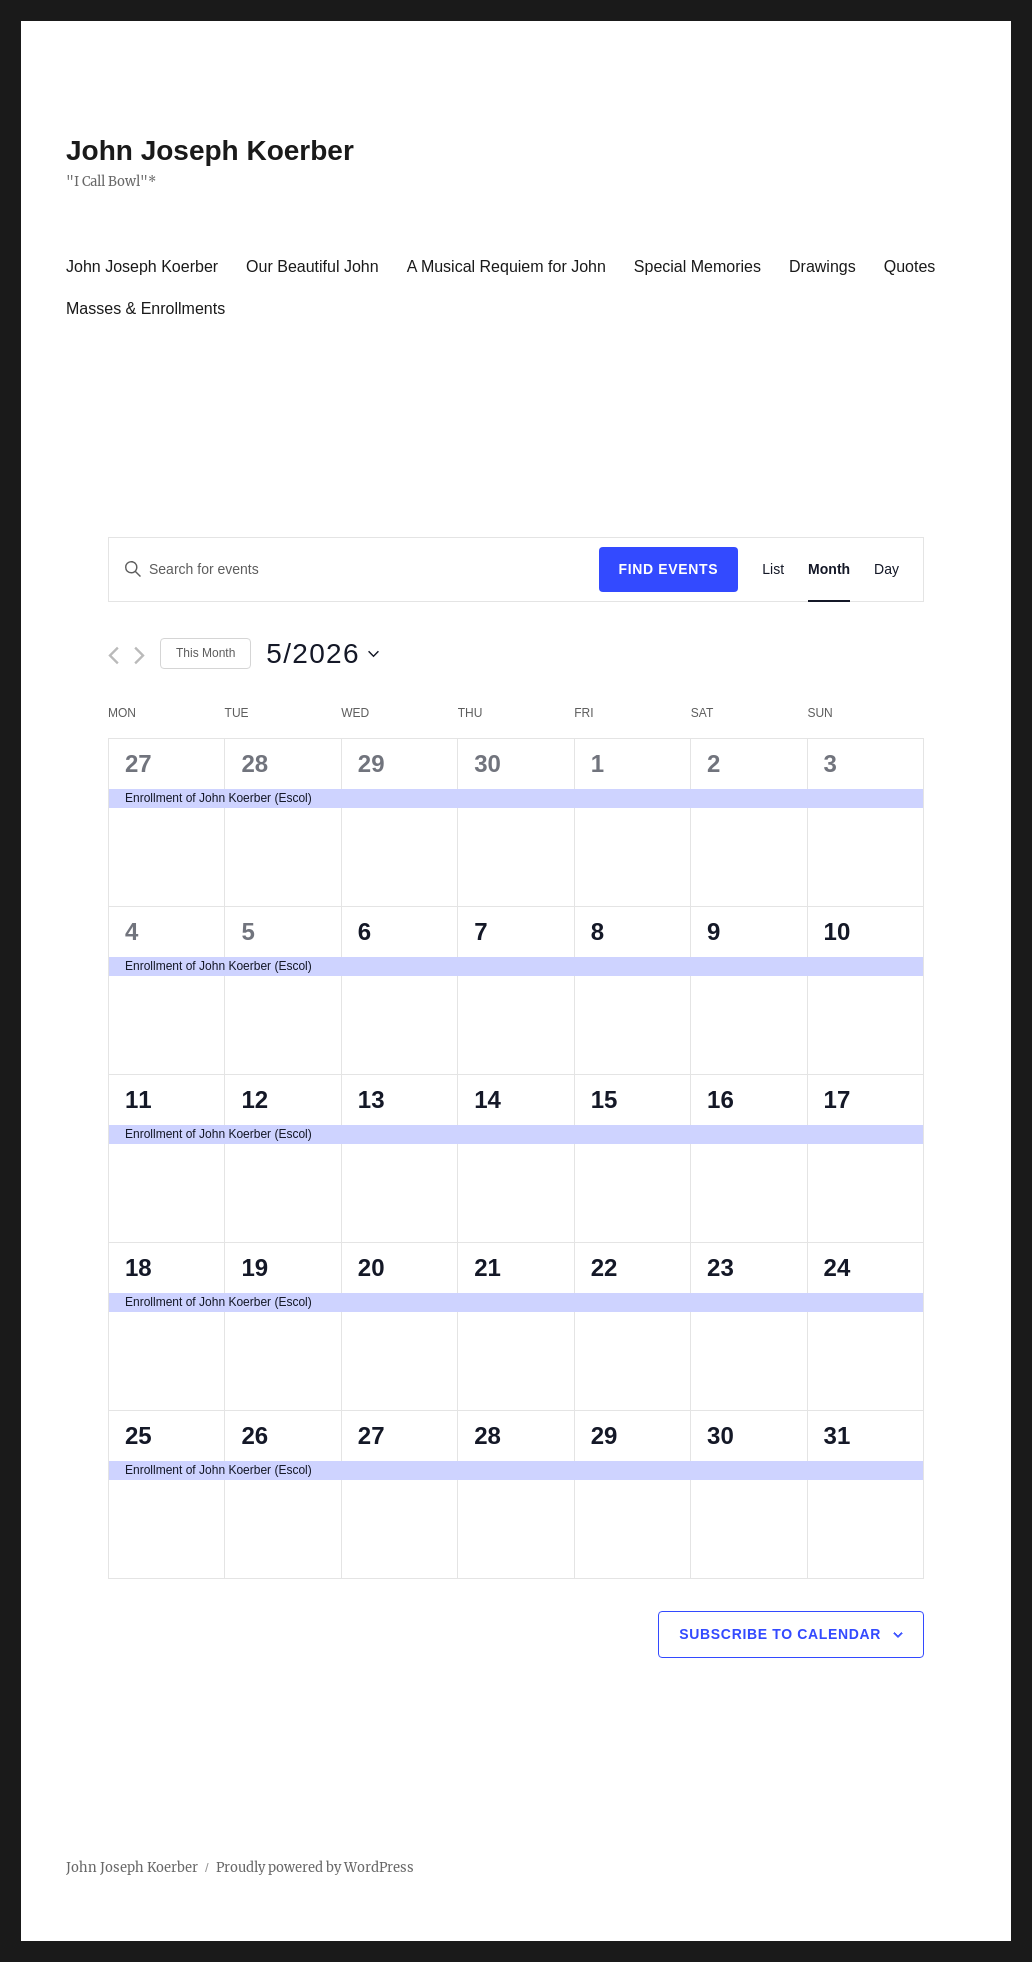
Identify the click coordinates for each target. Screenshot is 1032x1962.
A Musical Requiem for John (506, 266)
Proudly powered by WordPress (315, 1867)
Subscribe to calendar (780, 1634)
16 (720, 1099)
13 (371, 1099)
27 (138, 763)
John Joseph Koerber (210, 150)
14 (487, 1099)
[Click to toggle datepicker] (322, 654)
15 (604, 1099)
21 (487, 1267)
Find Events (669, 569)
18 (138, 1267)
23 (720, 1267)
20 (371, 1267)
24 (837, 1267)
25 (138, 1435)
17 (837, 1099)
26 (254, 1435)
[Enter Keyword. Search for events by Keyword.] (354, 569)
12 (254, 1099)
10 (837, 931)
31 (837, 1435)
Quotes (910, 266)
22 (604, 1267)
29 (371, 763)
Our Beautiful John (312, 266)
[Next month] (139, 655)
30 (487, 763)
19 (254, 1267)
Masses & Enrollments (145, 308)
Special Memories (697, 266)
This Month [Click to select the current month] (205, 653)
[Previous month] (113, 655)
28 (254, 763)
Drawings (822, 266)
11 (138, 1099)
